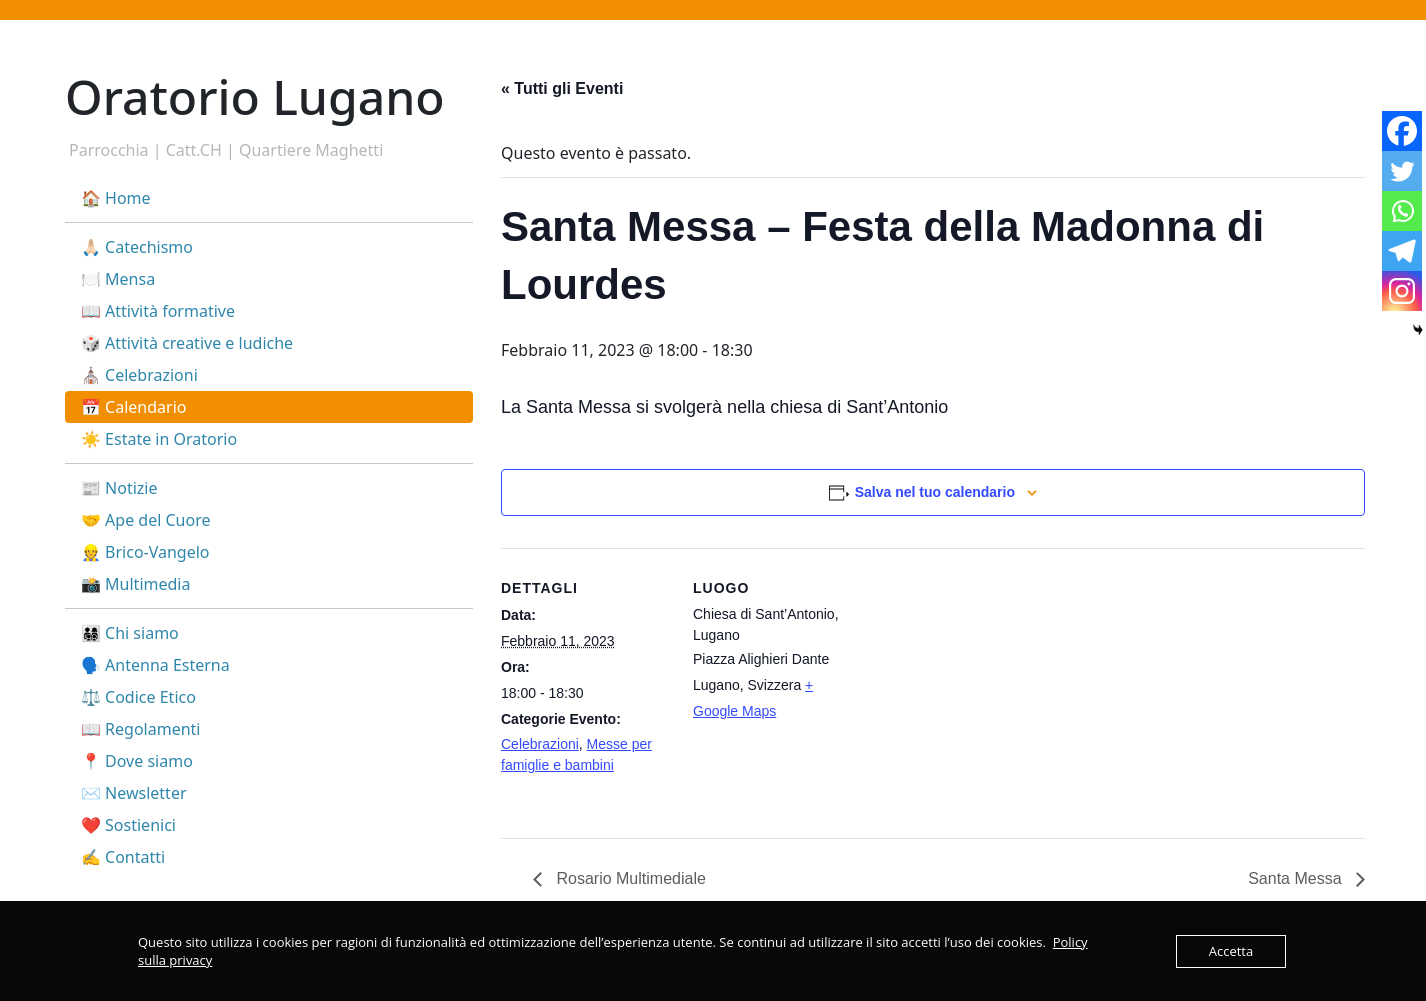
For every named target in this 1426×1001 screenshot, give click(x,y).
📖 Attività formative (158, 311)
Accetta (1231, 951)
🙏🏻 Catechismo (137, 247)
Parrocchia (109, 150)
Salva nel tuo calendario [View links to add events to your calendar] (935, 492)
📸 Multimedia (135, 584)
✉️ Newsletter (134, 793)
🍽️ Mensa (118, 279)
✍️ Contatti (123, 857)
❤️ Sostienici (128, 825)
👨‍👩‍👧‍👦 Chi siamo (130, 633)
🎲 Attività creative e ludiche (187, 343)
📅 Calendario (133, 407)
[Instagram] (1402, 291)
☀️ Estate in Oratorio (159, 439)
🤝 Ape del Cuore (145, 520)
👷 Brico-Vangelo (145, 552)
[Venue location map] (990, 686)
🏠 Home (116, 198)
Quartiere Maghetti (311, 150)
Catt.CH (194, 150)
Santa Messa (1297, 878)
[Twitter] (1402, 171)
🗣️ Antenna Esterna (155, 665)
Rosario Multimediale (629, 878)
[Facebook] (1402, 131)
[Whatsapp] (1402, 211)
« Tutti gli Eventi (562, 88)
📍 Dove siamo (137, 761)
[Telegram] (1402, 251)
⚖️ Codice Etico (138, 697)
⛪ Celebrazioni (139, 375)
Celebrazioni (540, 744)
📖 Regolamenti (140, 729)
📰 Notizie (119, 488)
